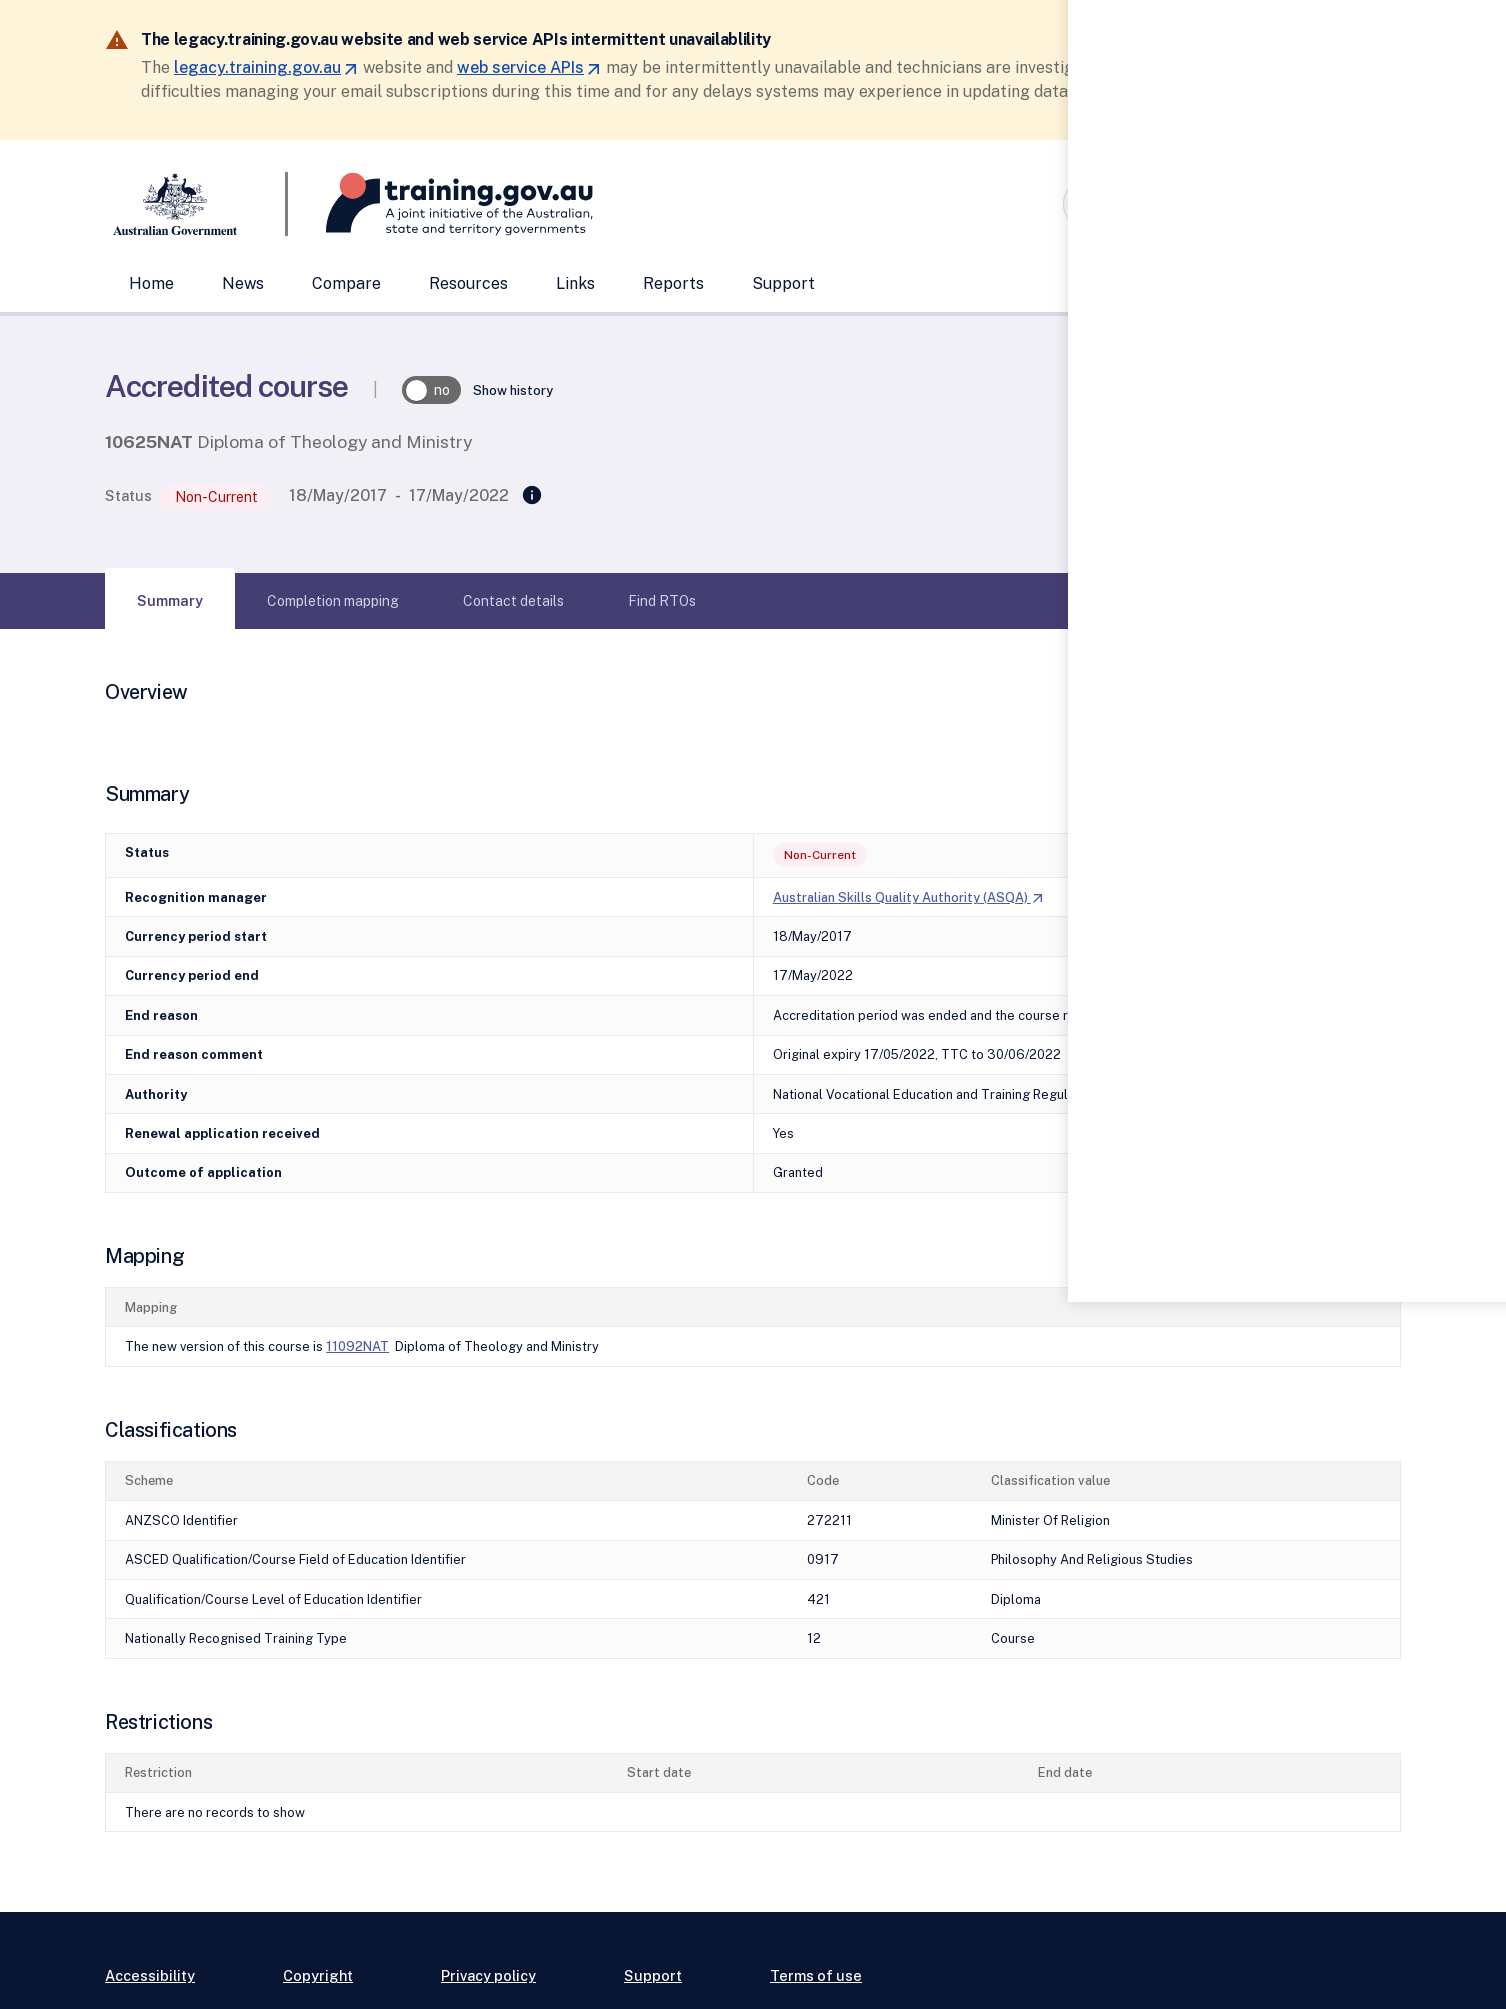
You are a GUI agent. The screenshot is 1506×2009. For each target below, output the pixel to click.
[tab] (170, 601)
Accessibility (150, 1975)
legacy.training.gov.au (266, 67)
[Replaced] (532, 496)
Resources (468, 283)
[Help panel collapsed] (1484, 1004)
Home (151, 283)
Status (128, 495)
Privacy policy (488, 1975)
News (243, 283)
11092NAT (357, 1346)
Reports (673, 283)
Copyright (318, 1975)
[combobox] (1198, 204)
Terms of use (816, 1975)
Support (783, 283)
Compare (346, 283)
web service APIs (529, 67)
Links (575, 283)
